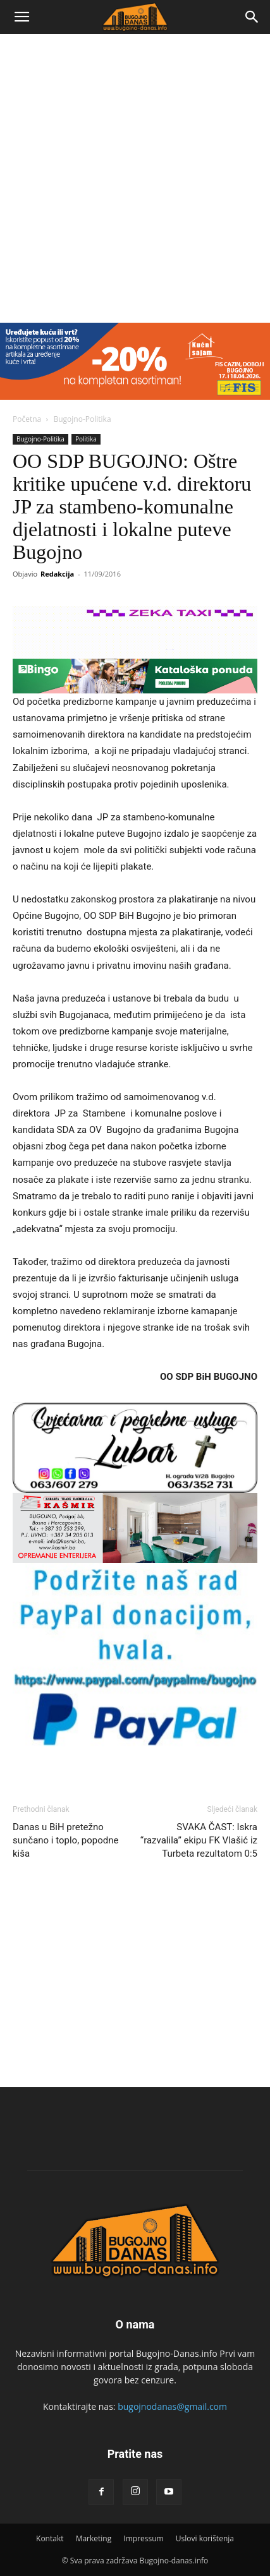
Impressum (143, 2538)
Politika (86, 438)
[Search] (252, 17)
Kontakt (49, 2538)
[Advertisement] (135, 175)
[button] (21, 17)
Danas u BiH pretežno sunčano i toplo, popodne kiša (66, 1840)
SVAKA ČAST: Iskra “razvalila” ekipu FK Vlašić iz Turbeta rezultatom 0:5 (198, 1840)
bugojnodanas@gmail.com (172, 2406)
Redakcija (57, 573)
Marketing (94, 2538)
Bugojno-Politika (82, 419)
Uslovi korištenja (205, 2538)
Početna (27, 419)
